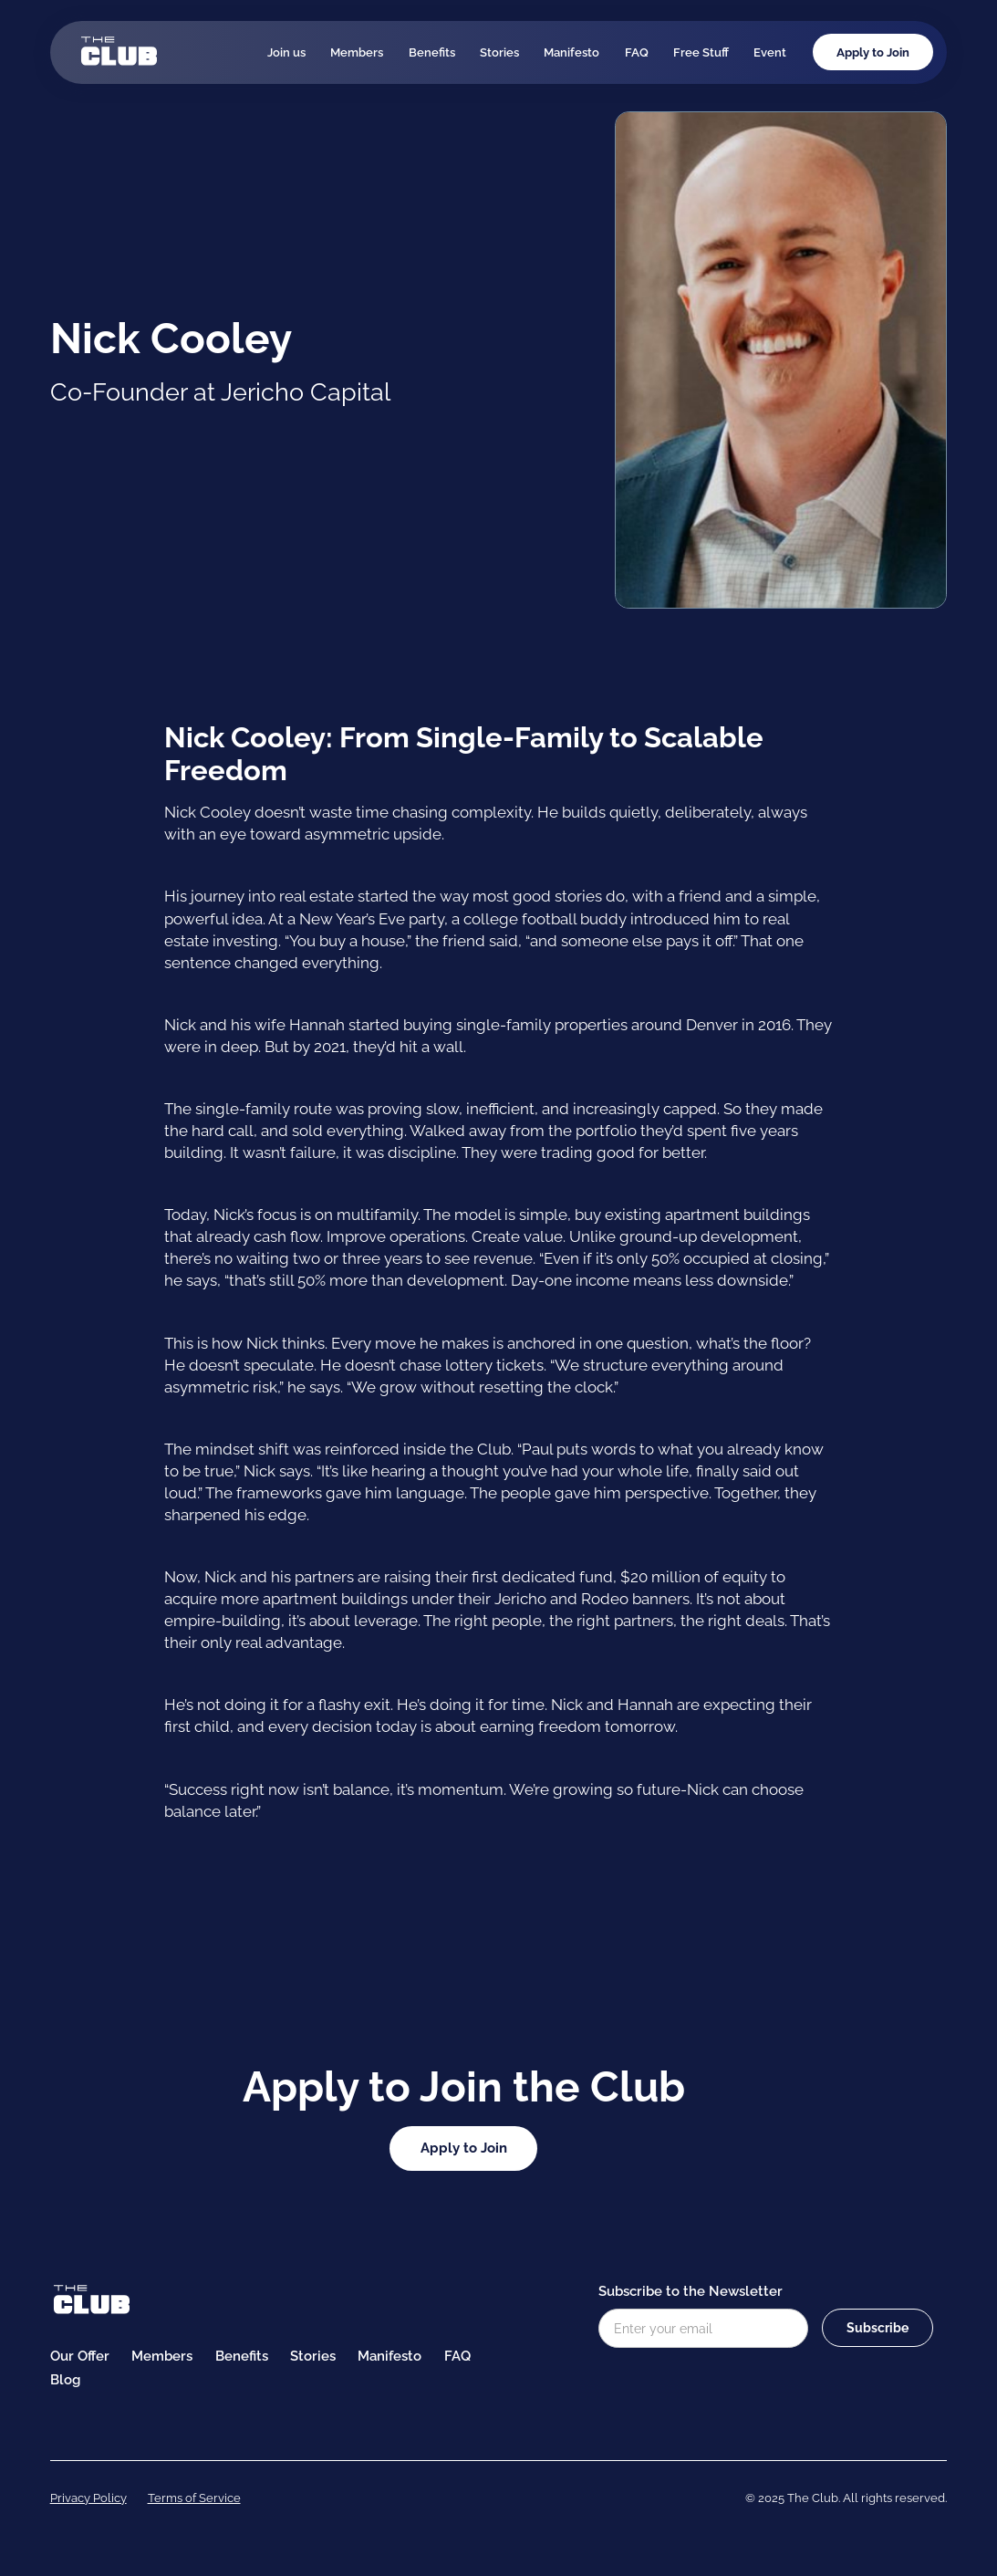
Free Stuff (701, 52)
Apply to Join (872, 52)
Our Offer (79, 2356)
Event (769, 52)
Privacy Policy (88, 2497)
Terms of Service (194, 2497)
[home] (119, 52)
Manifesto (571, 52)
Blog (65, 2380)
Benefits (432, 52)
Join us (286, 52)
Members (356, 52)
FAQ (637, 52)
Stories (499, 52)
